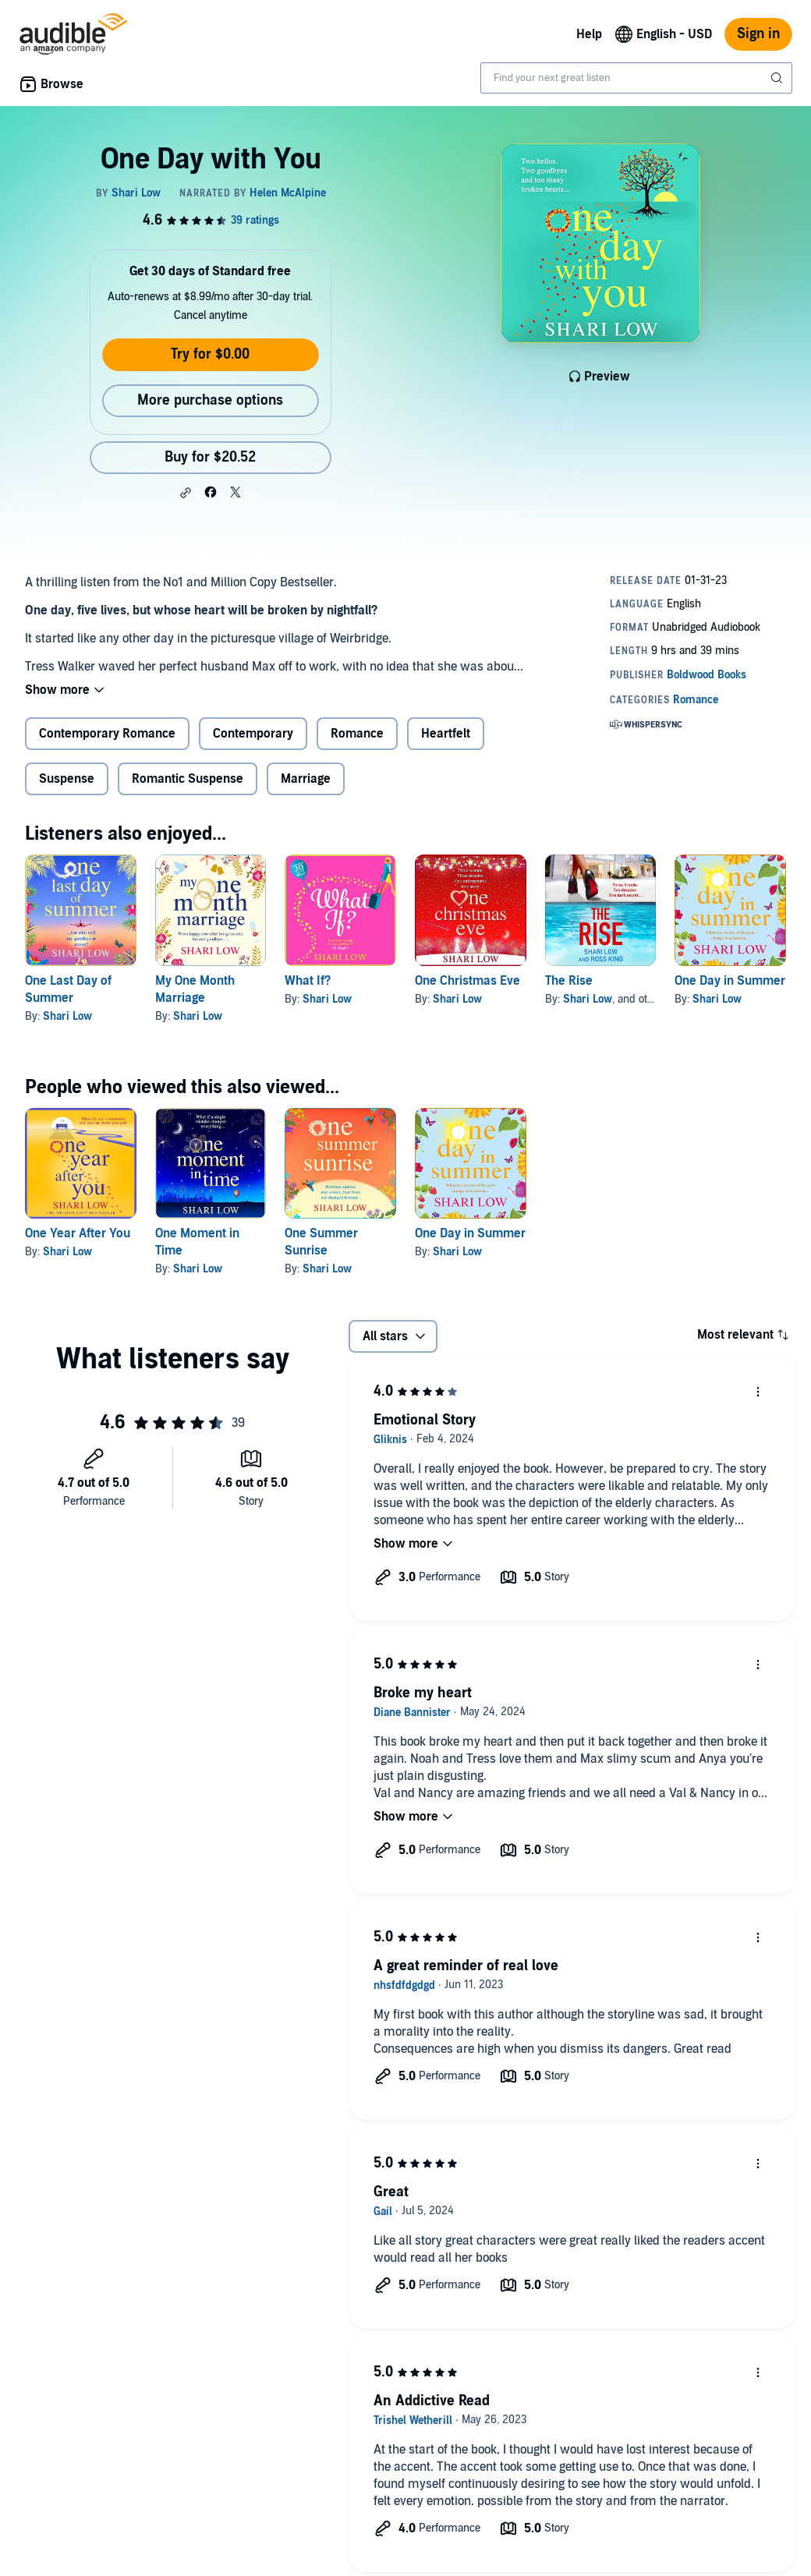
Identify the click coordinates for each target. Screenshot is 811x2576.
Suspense (66, 779)
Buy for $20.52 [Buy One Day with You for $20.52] (210, 457)
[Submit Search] (778, 78)
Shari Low (67, 1016)
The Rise (569, 981)
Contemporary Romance (107, 733)
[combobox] (636, 78)
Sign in (758, 34)
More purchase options (210, 400)
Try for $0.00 (210, 354)
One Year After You (77, 1233)
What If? (308, 981)
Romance (357, 733)
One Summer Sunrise (321, 1242)
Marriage (306, 779)
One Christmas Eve (467, 981)
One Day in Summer (730, 981)
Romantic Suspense (187, 779)
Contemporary (253, 733)
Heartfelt (445, 733)
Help (589, 34)
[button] (185, 493)
